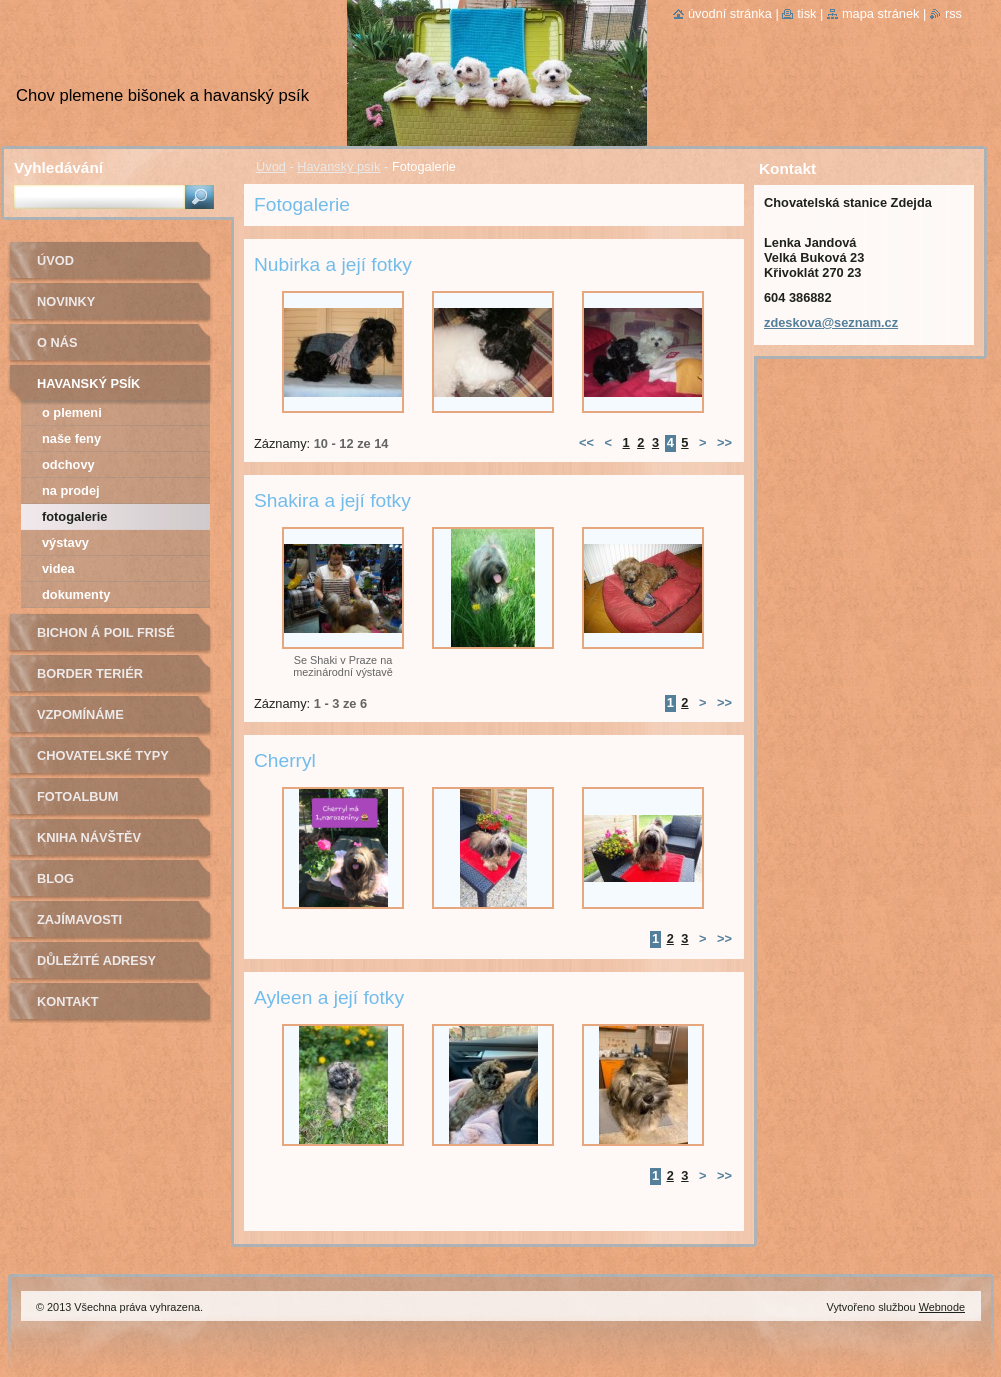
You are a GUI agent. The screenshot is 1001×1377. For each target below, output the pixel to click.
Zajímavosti (79, 919)
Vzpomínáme (80, 714)
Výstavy (65, 542)
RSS (953, 13)
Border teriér (90, 673)
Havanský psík (338, 166)
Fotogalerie (74, 516)
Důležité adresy (96, 960)
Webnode (942, 1307)
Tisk (806, 13)
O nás (57, 342)
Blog (55, 878)
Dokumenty (76, 594)
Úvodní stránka (730, 13)
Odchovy (68, 464)
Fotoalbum (78, 796)
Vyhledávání (58, 167)
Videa (58, 568)
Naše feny (71, 438)
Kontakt (68, 1001)
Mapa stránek (881, 13)
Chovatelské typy (103, 755)
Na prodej (71, 490)
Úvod (271, 166)
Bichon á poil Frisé (106, 632)
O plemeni (72, 412)
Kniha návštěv (89, 837)
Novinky (66, 301)
